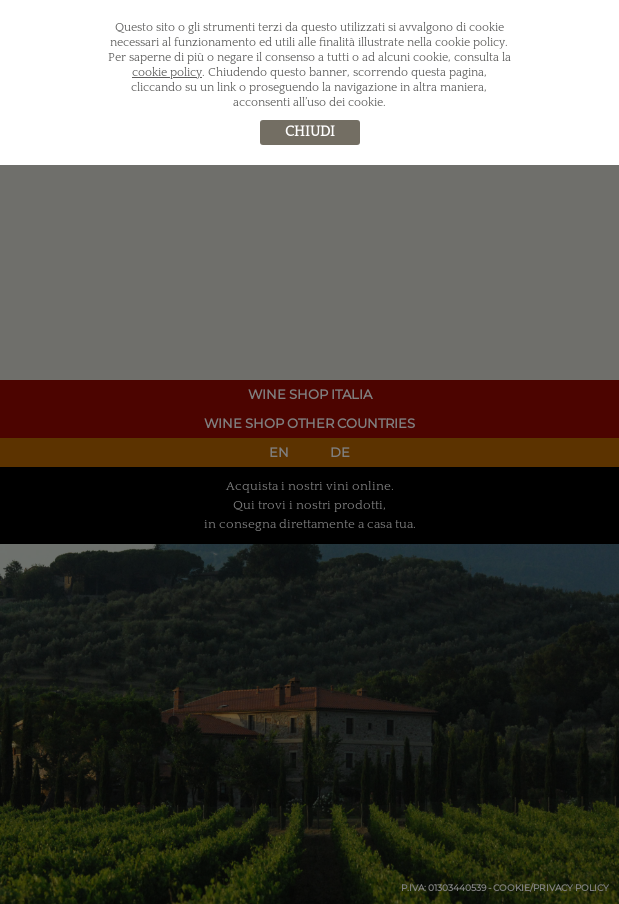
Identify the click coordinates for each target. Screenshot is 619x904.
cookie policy (167, 72)
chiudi (310, 132)
